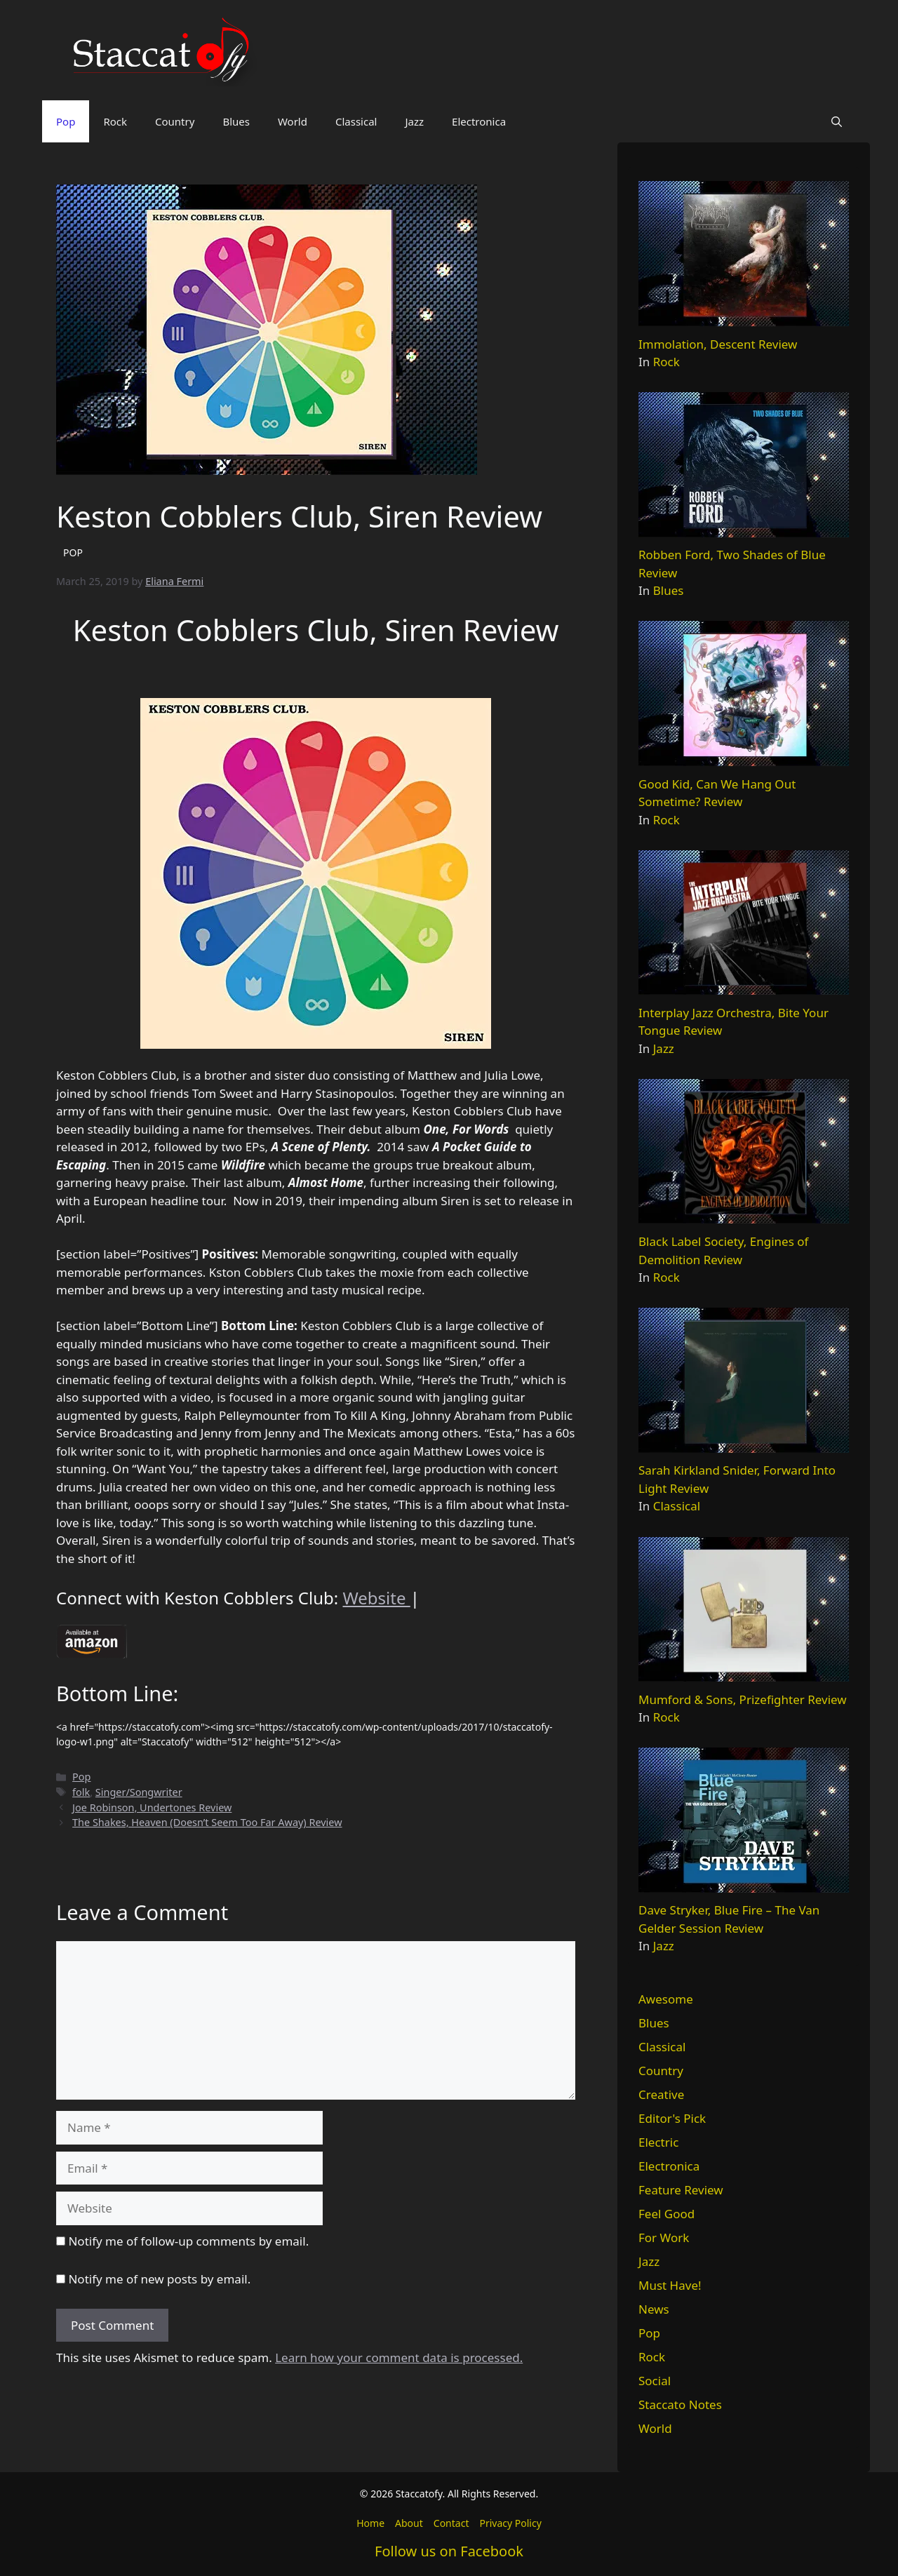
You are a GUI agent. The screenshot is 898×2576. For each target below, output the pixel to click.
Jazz (414, 121)
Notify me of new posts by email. (159, 2279)
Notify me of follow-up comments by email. (188, 2241)
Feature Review (680, 2190)
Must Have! (670, 2285)
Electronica (479, 121)
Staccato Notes (680, 2404)
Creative (661, 2094)
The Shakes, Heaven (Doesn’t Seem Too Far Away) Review (207, 1822)
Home (370, 2523)
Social (654, 2381)
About (409, 2523)
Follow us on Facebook (449, 2551)
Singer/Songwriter (138, 1792)
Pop (65, 121)
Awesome (665, 1999)
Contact (451, 2523)
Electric (658, 2142)
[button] (836, 121)
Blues (236, 121)
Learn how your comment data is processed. (399, 2357)
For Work (663, 2237)
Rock (115, 121)
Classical (356, 121)
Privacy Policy (510, 2523)
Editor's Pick (672, 2118)
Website (376, 1597)
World (292, 121)
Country (174, 121)
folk (81, 1792)
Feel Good (666, 2214)
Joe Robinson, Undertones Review (152, 1807)
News (653, 2309)
